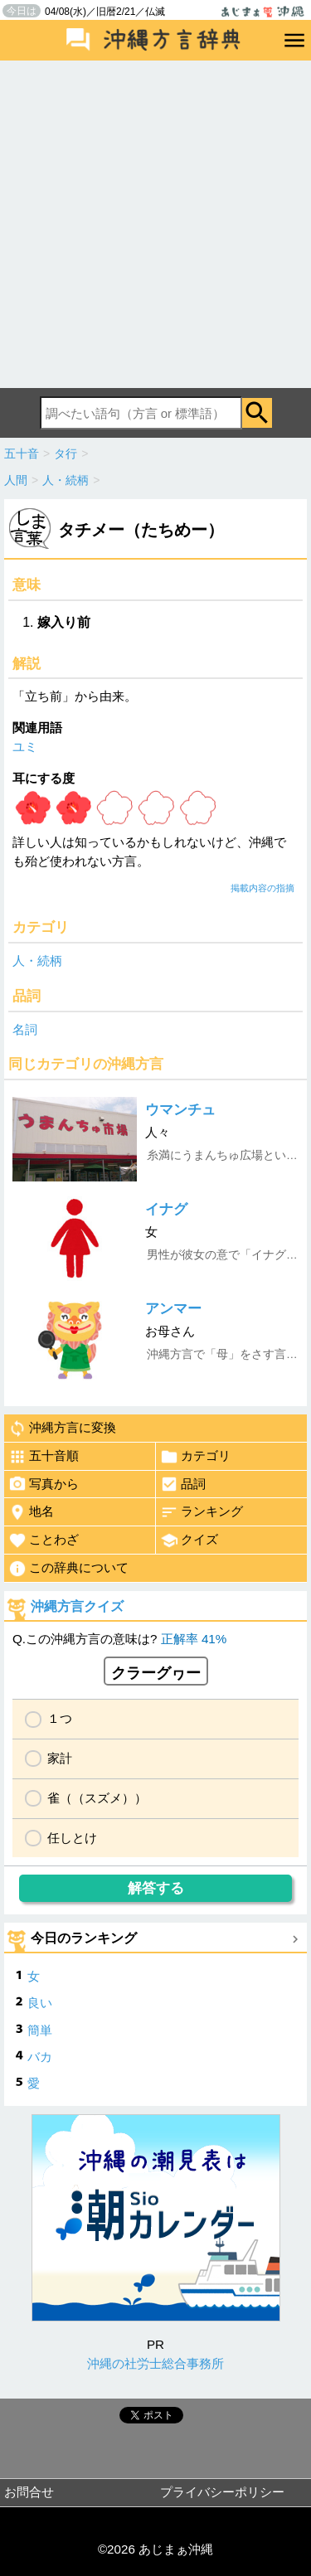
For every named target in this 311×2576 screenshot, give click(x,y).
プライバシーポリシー (222, 2492)
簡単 (39, 2030)
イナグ (166, 1209)
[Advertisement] (155, 224)
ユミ (24, 747)
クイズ (189, 1540)
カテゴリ (195, 1457)
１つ (59, 1718)
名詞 (24, 1029)
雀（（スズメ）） (97, 1798)
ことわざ (43, 1540)
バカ (39, 2057)
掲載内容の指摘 (262, 888)
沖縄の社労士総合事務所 (155, 2363)
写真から (43, 1484)
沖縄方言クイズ (77, 1606)
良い (39, 2003)
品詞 (183, 1484)
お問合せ (29, 2492)
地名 (31, 1512)
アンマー (173, 1309)
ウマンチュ (180, 1110)
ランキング (201, 1512)
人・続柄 (37, 960)
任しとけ (72, 1838)
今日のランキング (84, 1938)
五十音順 (43, 1457)
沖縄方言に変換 (62, 1428)
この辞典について (68, 1569)
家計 (59, 1758)
